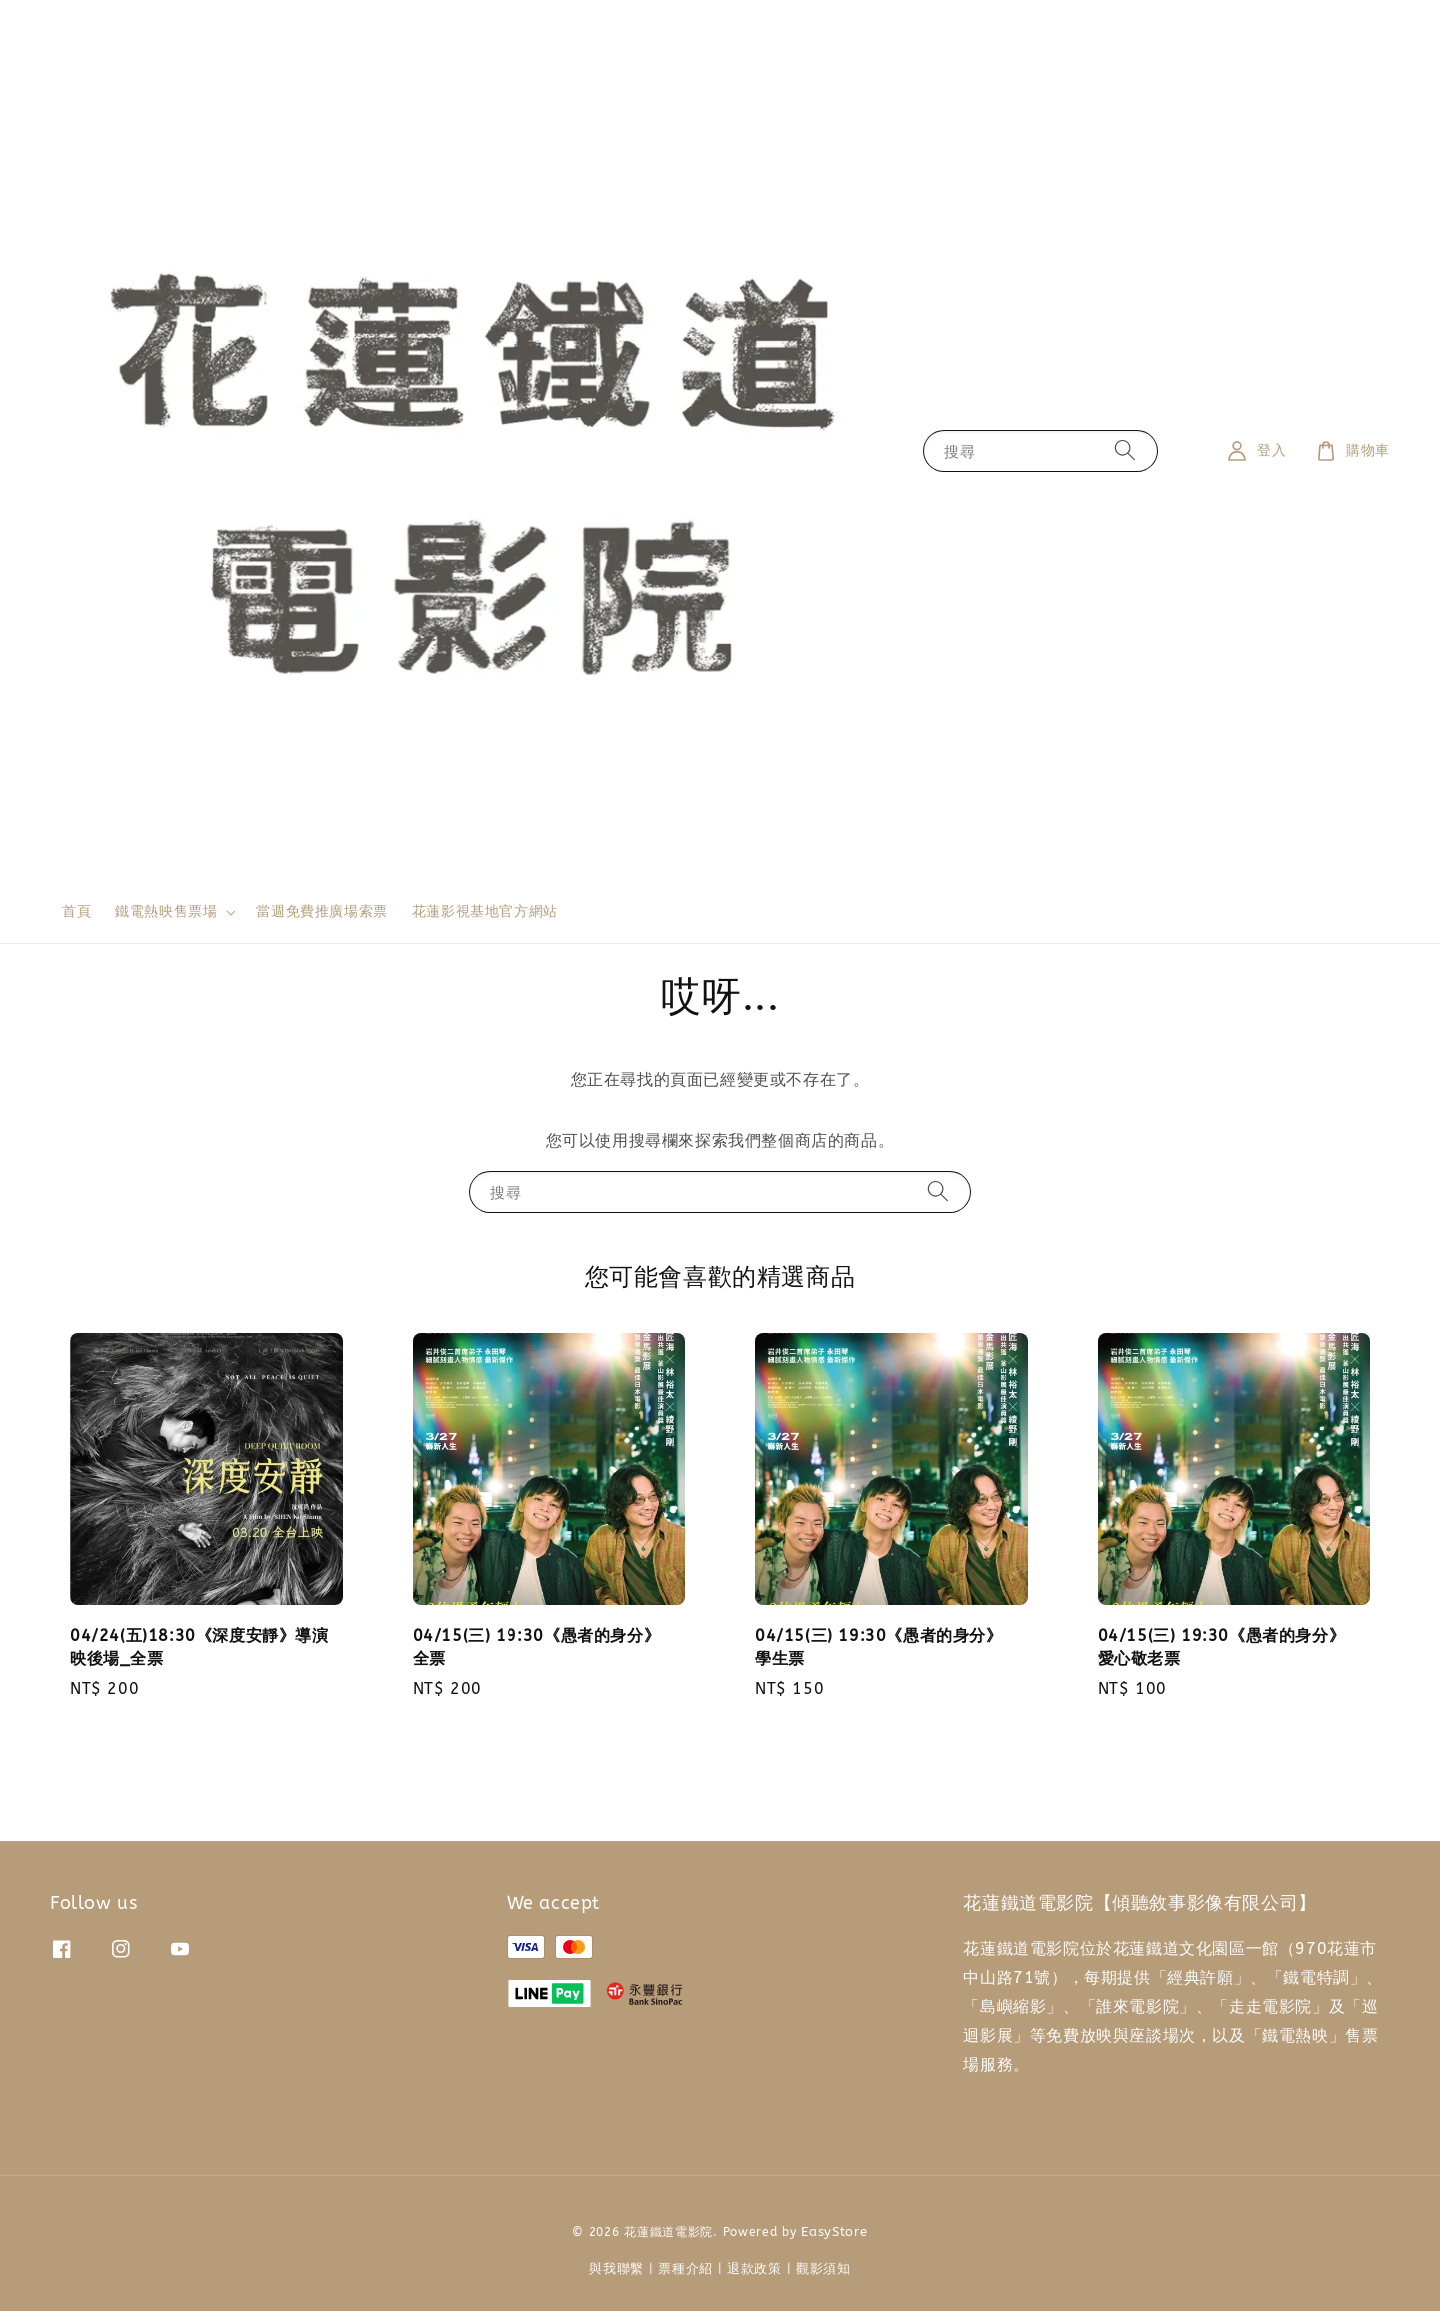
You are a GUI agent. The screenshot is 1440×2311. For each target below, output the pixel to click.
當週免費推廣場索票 (321, 911)
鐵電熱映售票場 (166, 911)
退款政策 (754, 2268)
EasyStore (834, 2231)
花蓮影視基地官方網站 (485, 911)
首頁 (76, 911)
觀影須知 (823, 2268)
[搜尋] (1125, 450)
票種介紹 (685, 2268)
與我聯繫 (616, 2268)
